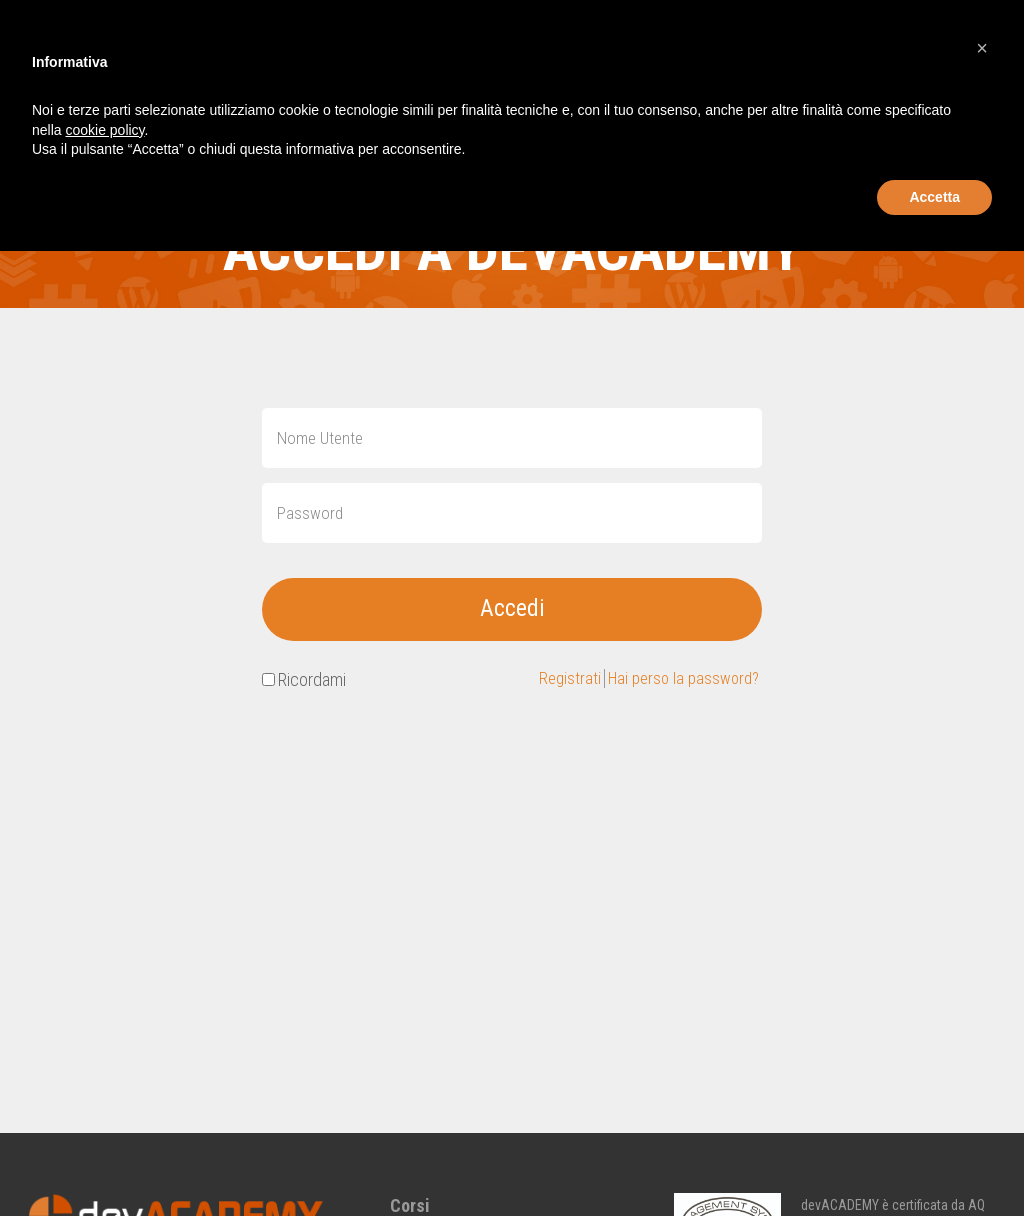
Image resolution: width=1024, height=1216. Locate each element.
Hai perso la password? (678, 681)
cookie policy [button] (104, 130)
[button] (982, 48)
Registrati (559, 681)
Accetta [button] (934, 197)
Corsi (410, 1205)
